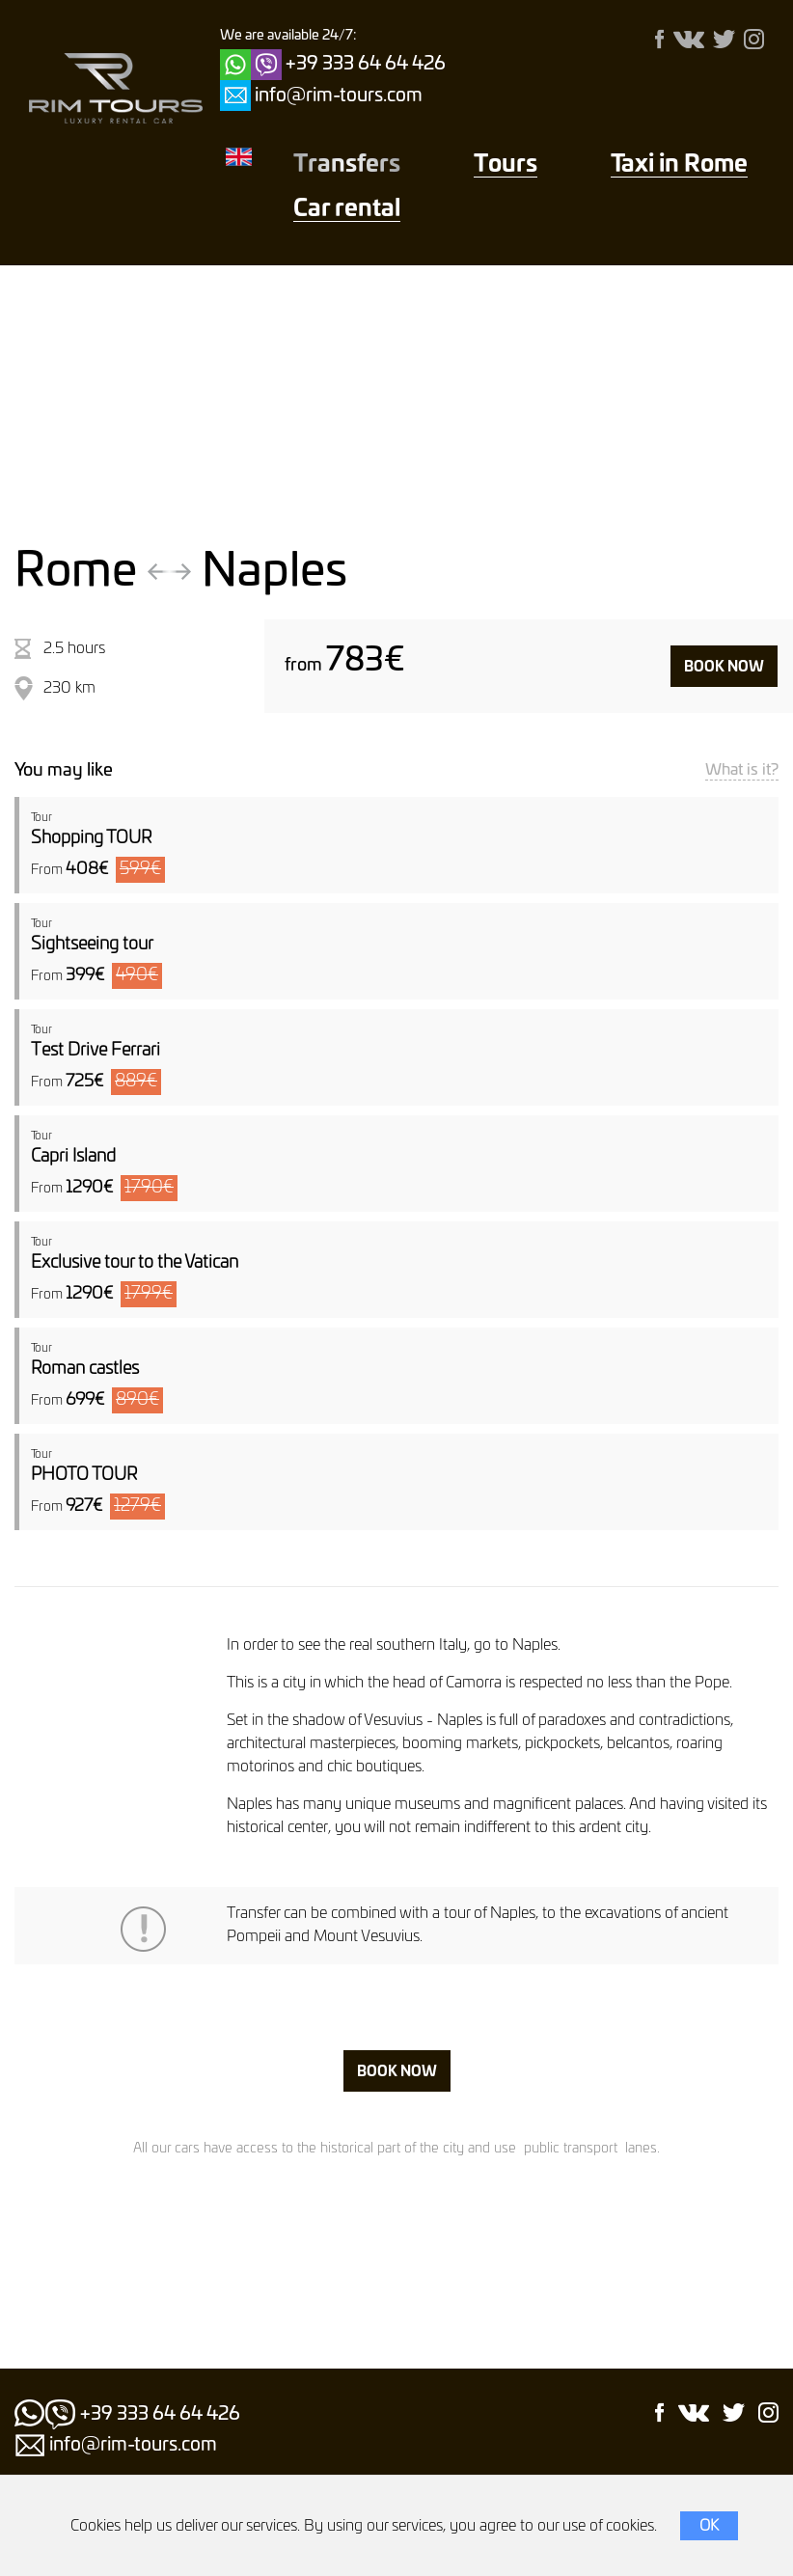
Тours (505, 165)
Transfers (346, 165)
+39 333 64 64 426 (366, 64)
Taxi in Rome (679, 165)
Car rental (346, 209)
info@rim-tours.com (339, 96)
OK (709, 2526)
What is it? (742, 770)
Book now (724, 667)
